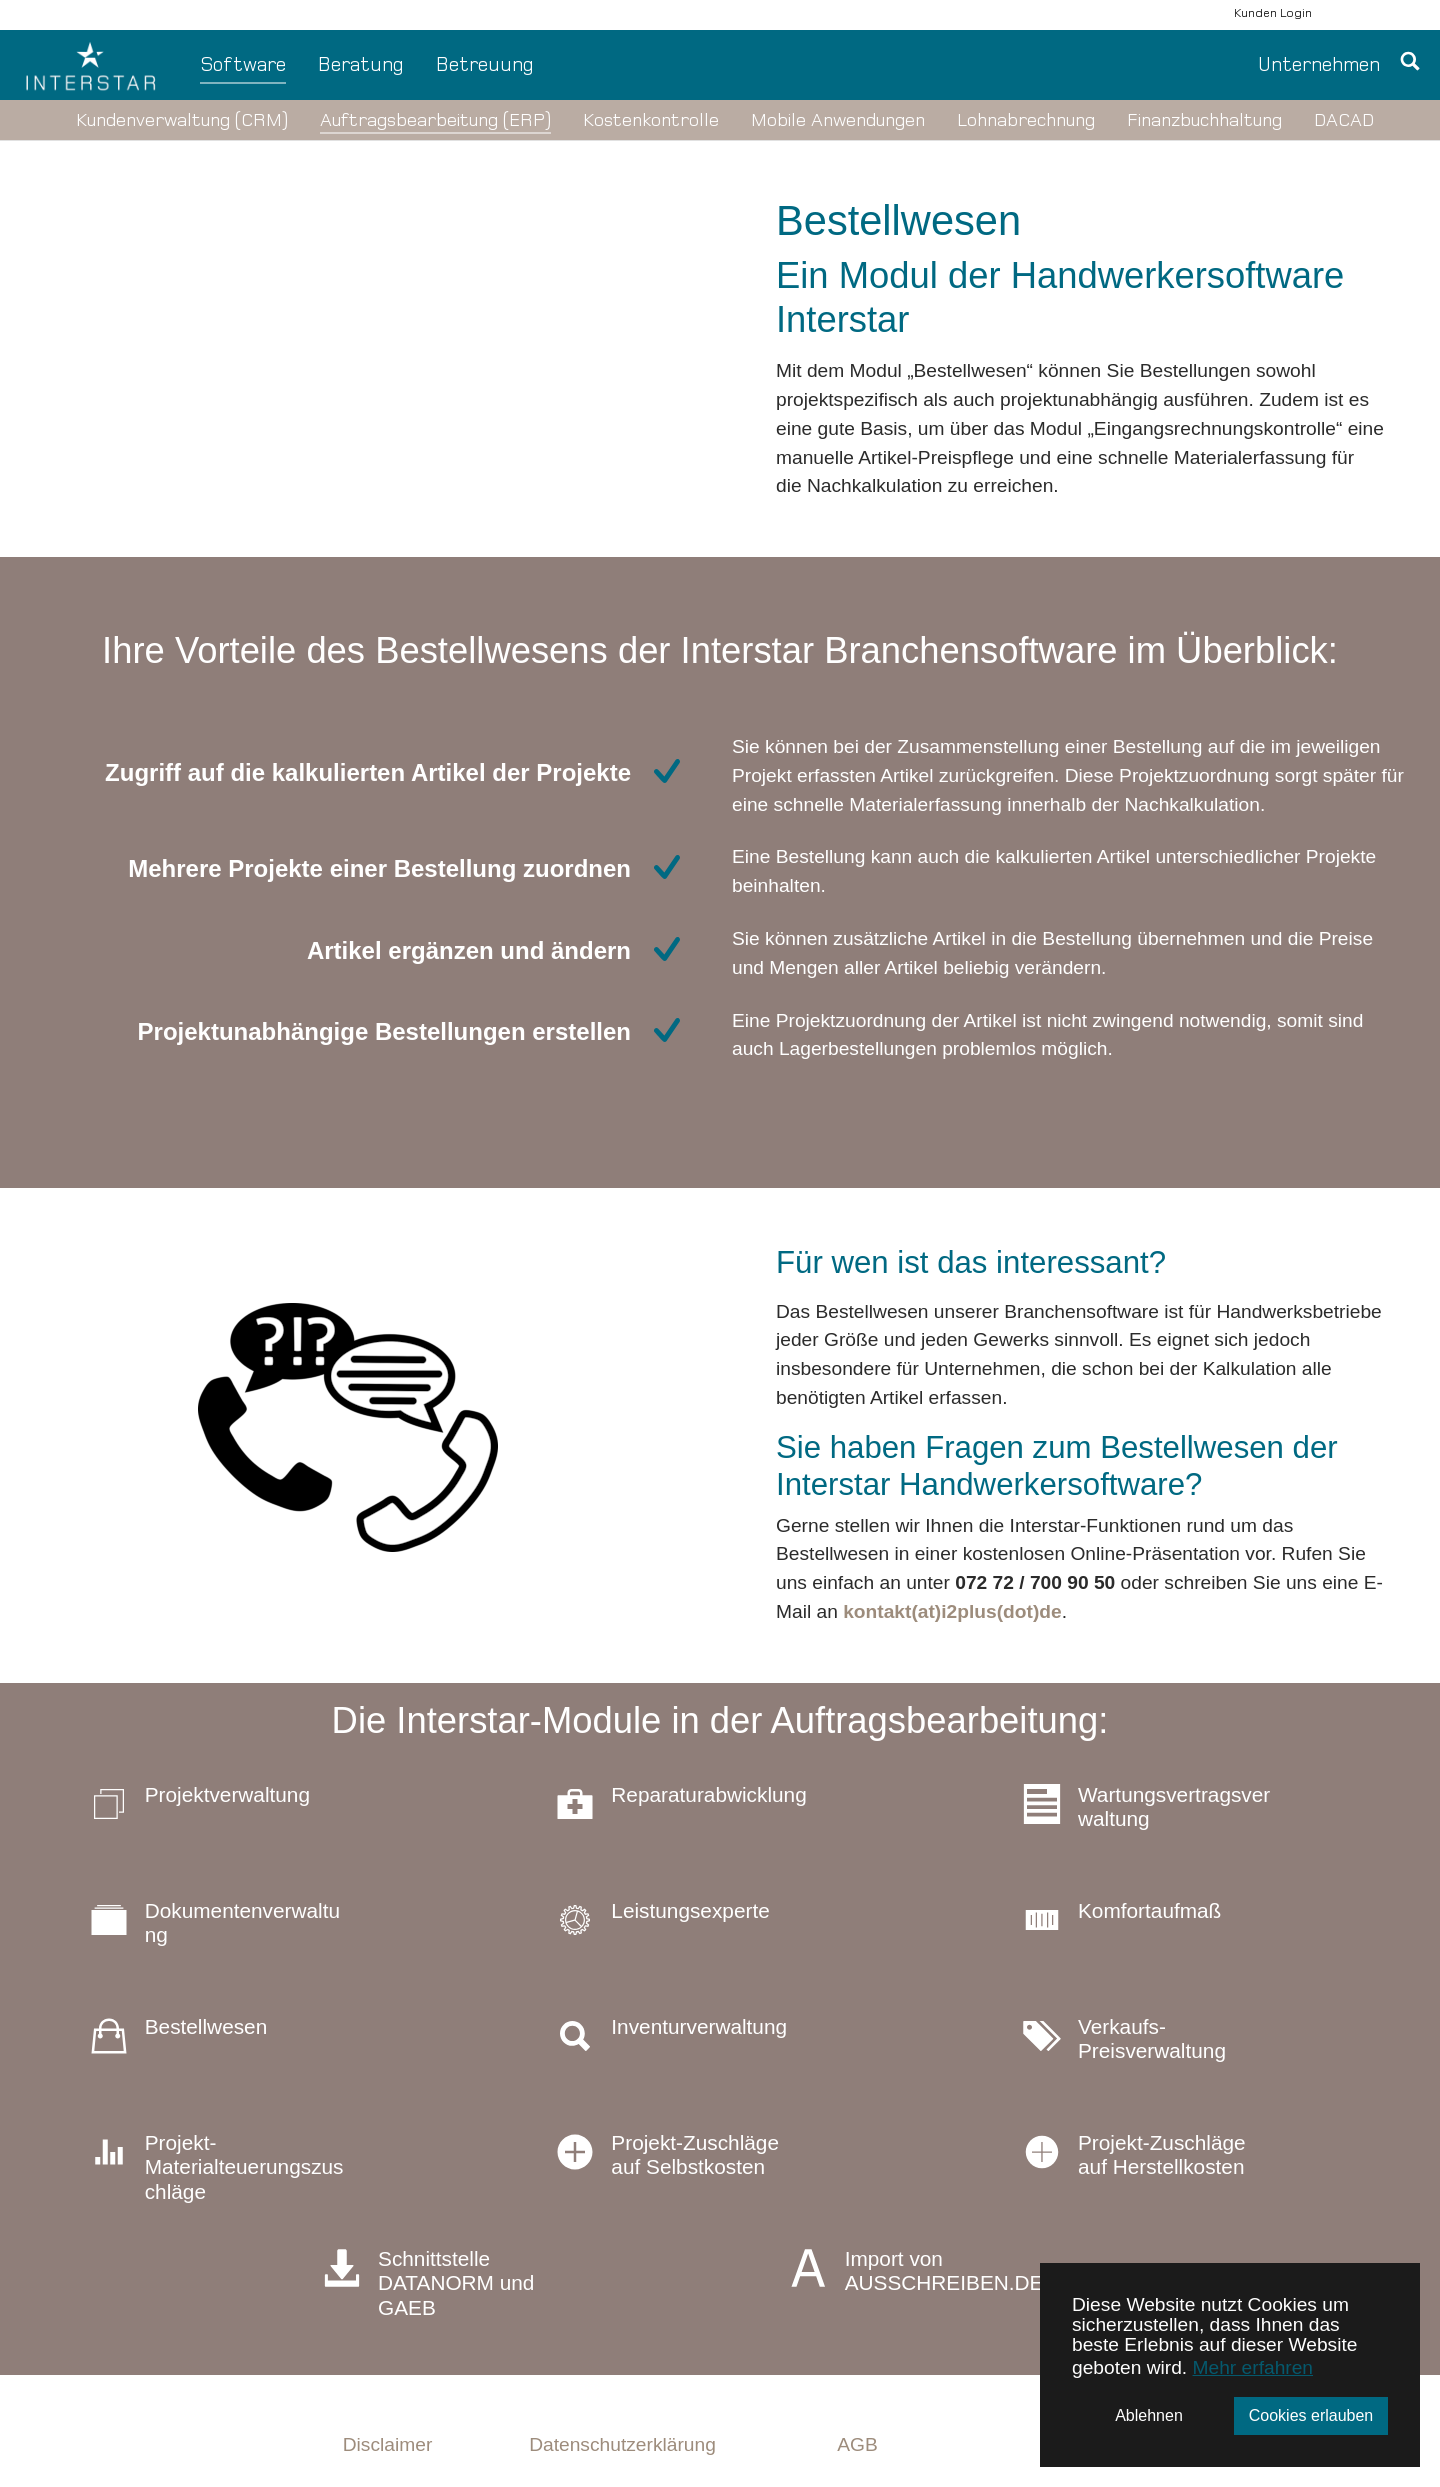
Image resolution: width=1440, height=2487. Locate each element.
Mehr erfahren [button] (1253, 2367)
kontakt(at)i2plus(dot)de (952, 1611)
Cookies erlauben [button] (1311, 2415)
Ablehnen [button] (1149, 2415)
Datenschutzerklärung (622, 2444)
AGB (857, 2444)
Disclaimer (388, 2444)
